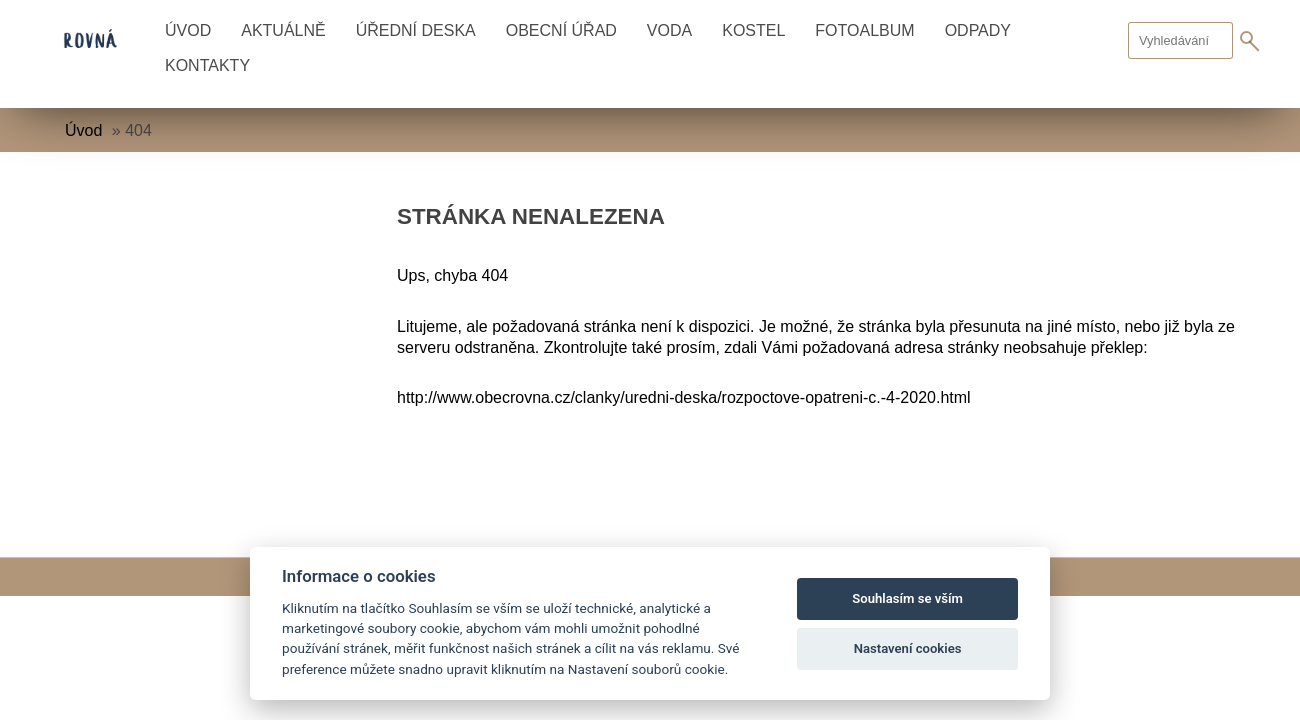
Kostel (753, 30)
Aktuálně (283, 30)
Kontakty (207, 65)
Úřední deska (416, 30)
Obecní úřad (561, 30)
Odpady (978, 30)
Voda (669, 30)
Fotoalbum (864, 30)
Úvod (188, 30)
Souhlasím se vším (907, 598)
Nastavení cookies (908, 648)
